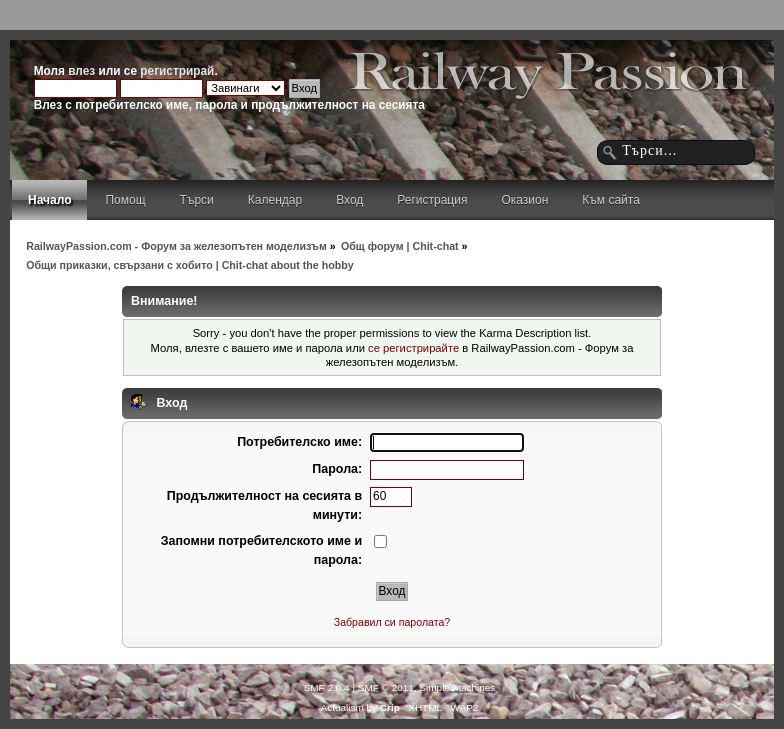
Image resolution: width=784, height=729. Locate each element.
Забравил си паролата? (392, 622)
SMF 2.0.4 (327, 687)
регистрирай (177, 71)
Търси (197, 200)
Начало (49, 200)
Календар (275, 200)
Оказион (524, 200)
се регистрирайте (413, 348)
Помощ (125, 200)
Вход (349, 200)
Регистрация (432, 200)
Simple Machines (457, 687)
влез (81, 71)
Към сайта (611, 200)
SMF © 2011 (386, 687)
